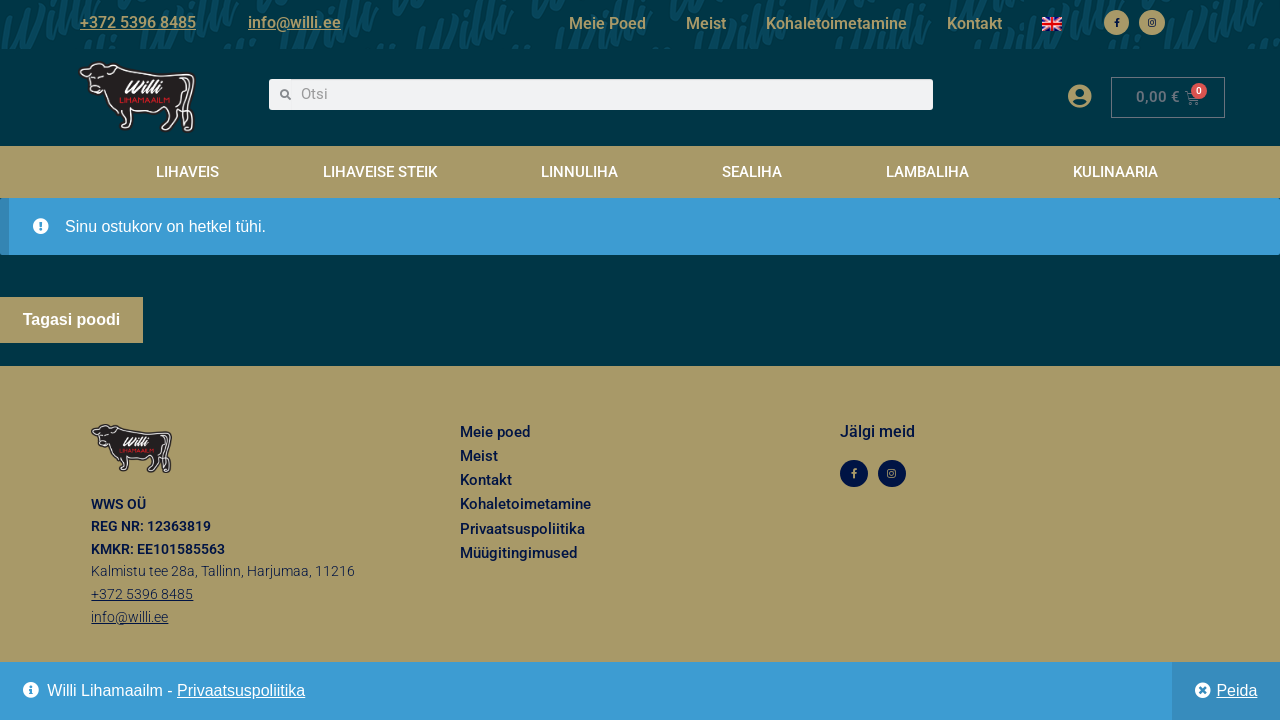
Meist (706, 23)
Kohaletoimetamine (836, 23)
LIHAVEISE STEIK (380, 172)
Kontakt (974, 23)
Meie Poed (607, 23)
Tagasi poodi (71, 319)
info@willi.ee (294, 22)
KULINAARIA (1115, 172)
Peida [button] (1236, 690)
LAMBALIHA (927, 172)
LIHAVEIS (187, 172)
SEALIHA (752, 172)
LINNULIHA (579, 172)
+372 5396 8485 (138, 22)
